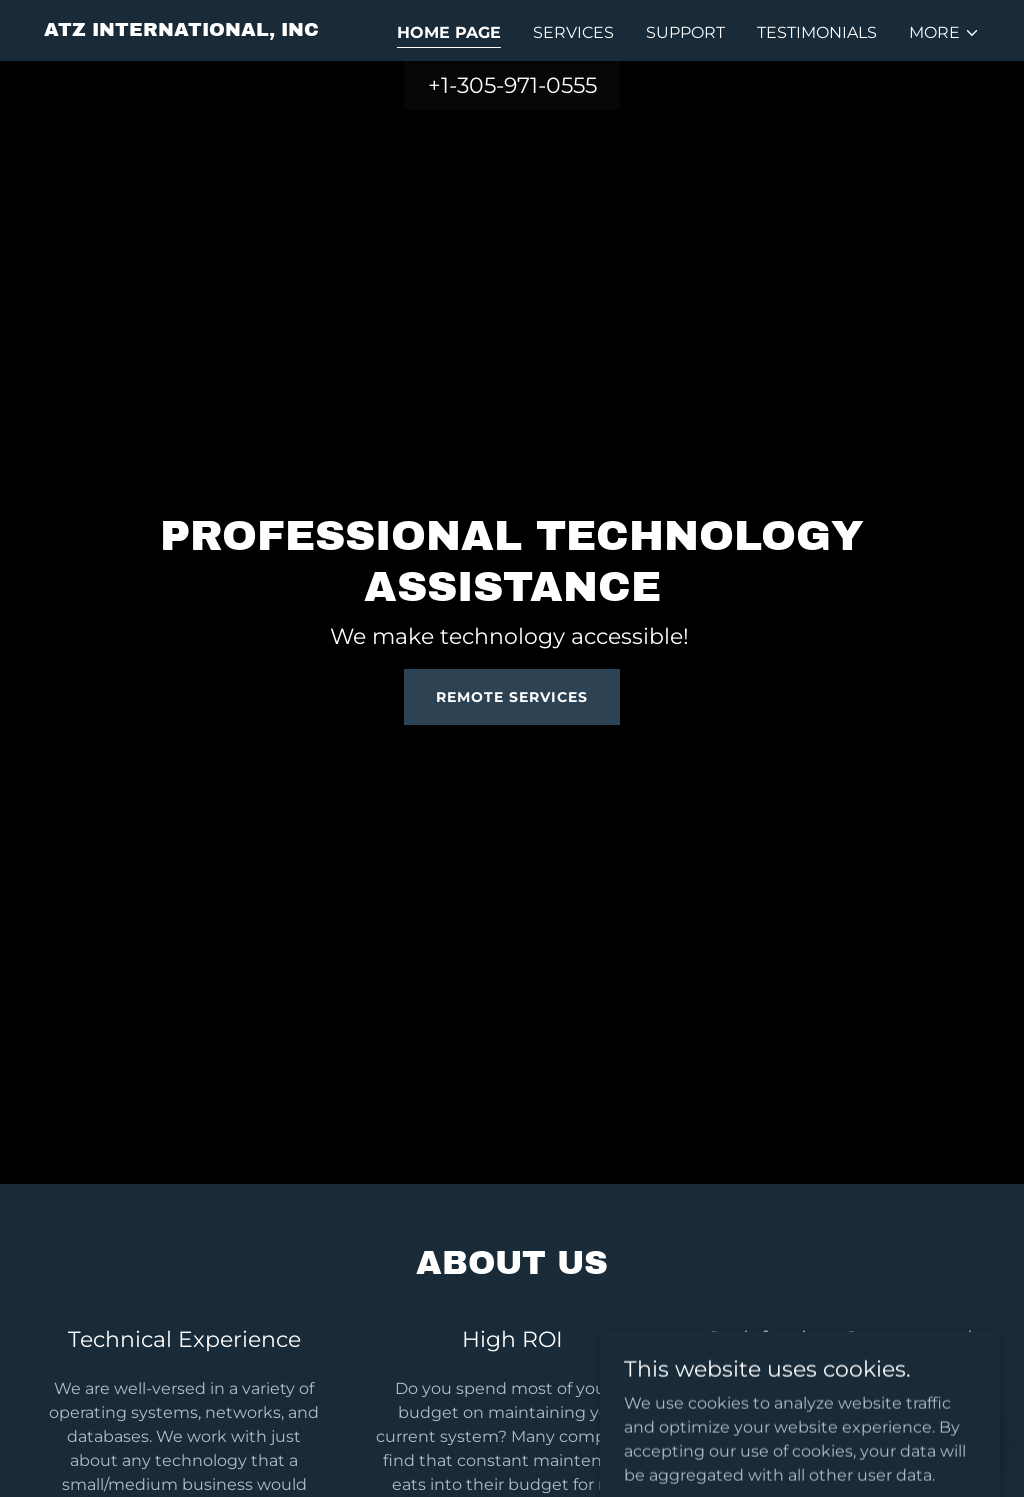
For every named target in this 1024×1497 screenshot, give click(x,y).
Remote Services (512, 697)
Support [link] (685, 32)
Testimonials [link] (817, 32)
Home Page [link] (449, 32)
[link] (181, 30)
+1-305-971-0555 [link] (512, 85)
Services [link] (573, 32)
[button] (944, 33)
